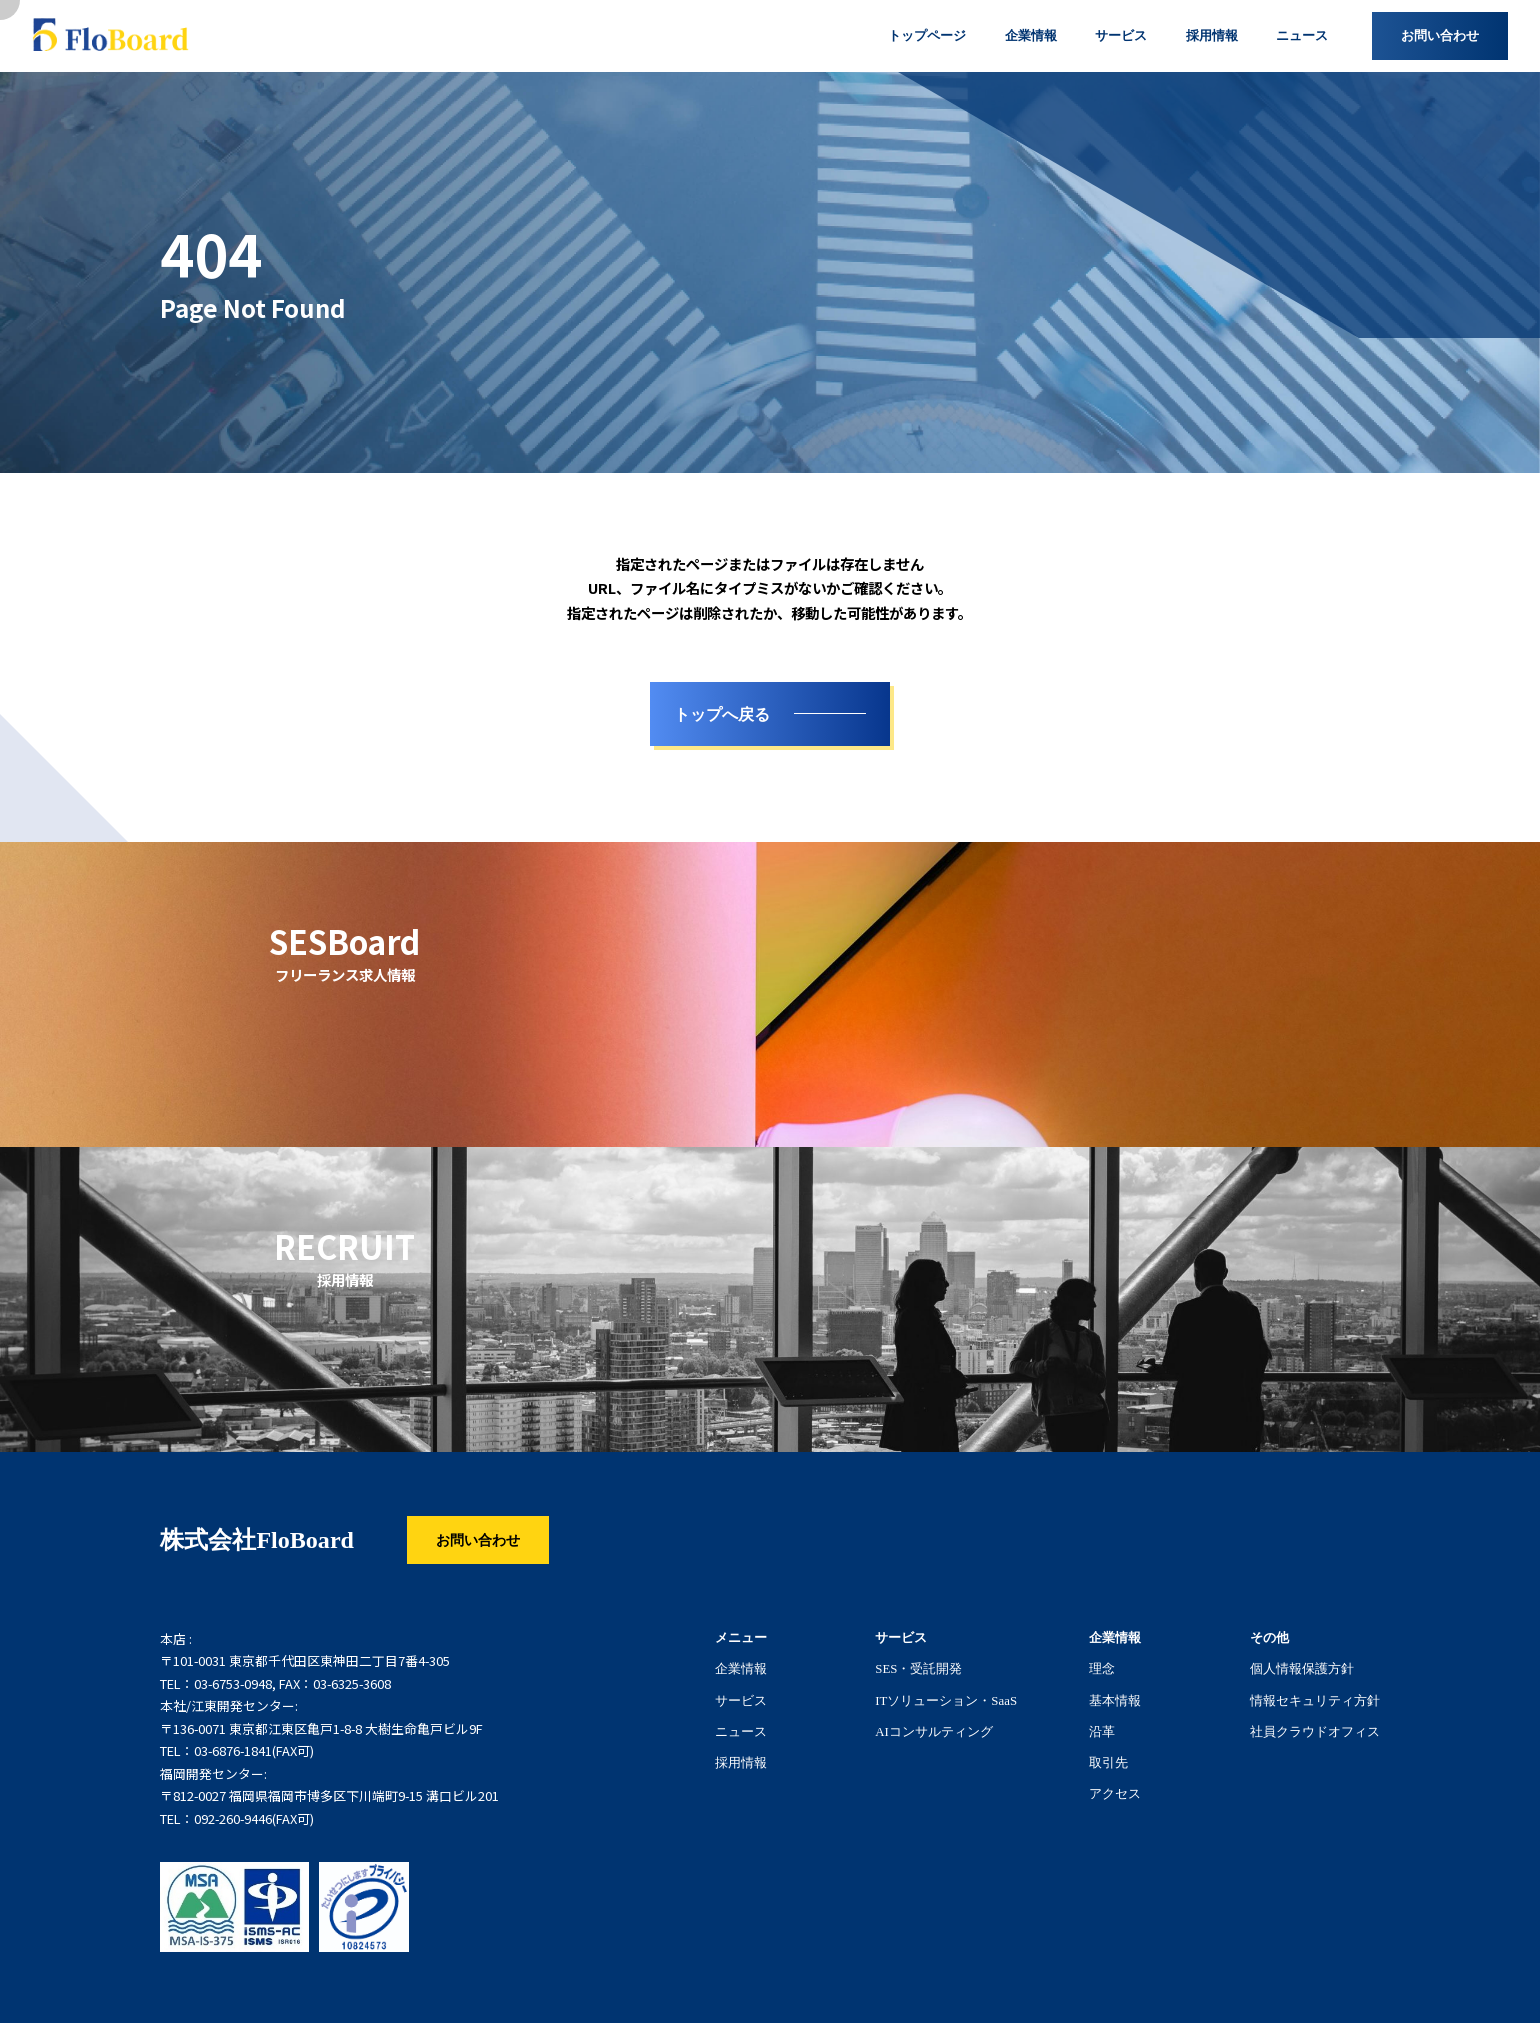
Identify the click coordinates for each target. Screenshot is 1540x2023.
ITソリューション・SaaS (946, 1700)
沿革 (1102, 1731)
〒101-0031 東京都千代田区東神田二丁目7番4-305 (305, 1661)
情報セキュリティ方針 (1315, 1700)
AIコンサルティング (934, 1731)
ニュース (741, 1731)
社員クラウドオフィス (1315, 1731)
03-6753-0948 (233, 1684)
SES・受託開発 (918, 1668)
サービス (741, 1700)
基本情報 (1115, 1700)
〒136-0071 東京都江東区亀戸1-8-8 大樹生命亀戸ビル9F (321, 1729)
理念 (1102, 1668)
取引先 (1108, 1762)
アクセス (1115, 1793)
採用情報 (741, 1762)
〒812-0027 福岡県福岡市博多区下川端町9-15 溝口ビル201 (329, 1796)
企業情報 (741, 1668)
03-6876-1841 (233, 1751)
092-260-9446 (233, 1819)
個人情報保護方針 (1302, 1668)
